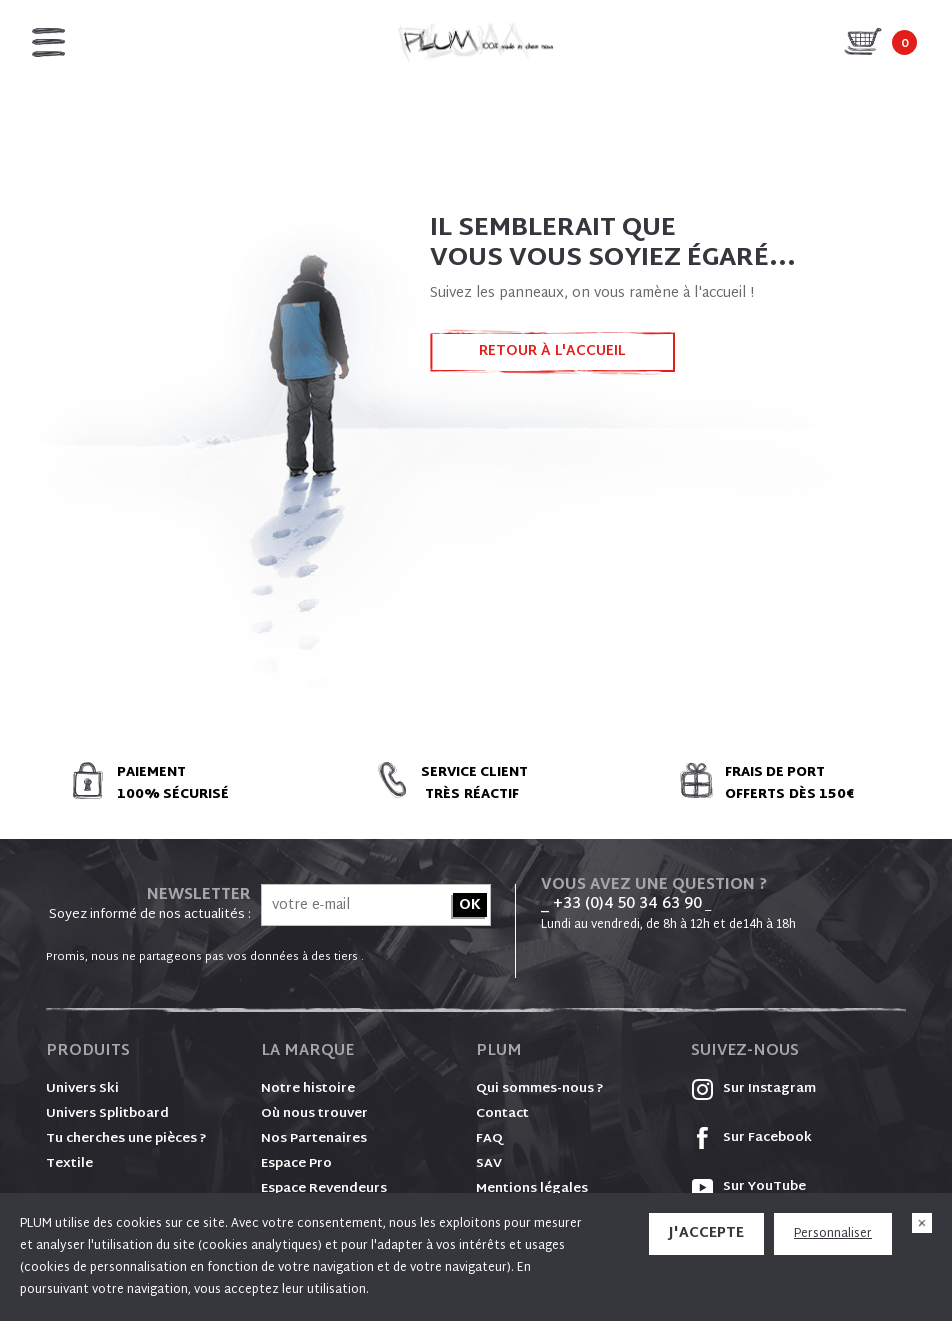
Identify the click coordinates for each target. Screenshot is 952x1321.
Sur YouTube (748, 1187)
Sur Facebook (751, 1138)
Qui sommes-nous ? (540, 1089)
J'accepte (706, 1233)
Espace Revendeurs (324, 1189)
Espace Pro (296, 1164)
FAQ (489, 1139)
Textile (69, 1164)
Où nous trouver (314, 1114)
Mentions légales (532, 1189)
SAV (489, 1164)
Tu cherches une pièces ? (126, 1139)
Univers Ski (82, 1089)
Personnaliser (833, 1234)
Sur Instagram (753, 1089)
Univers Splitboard (107, 1114)
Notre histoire (308, 1089)
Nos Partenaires (314, 1139)
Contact (502, 1114)
